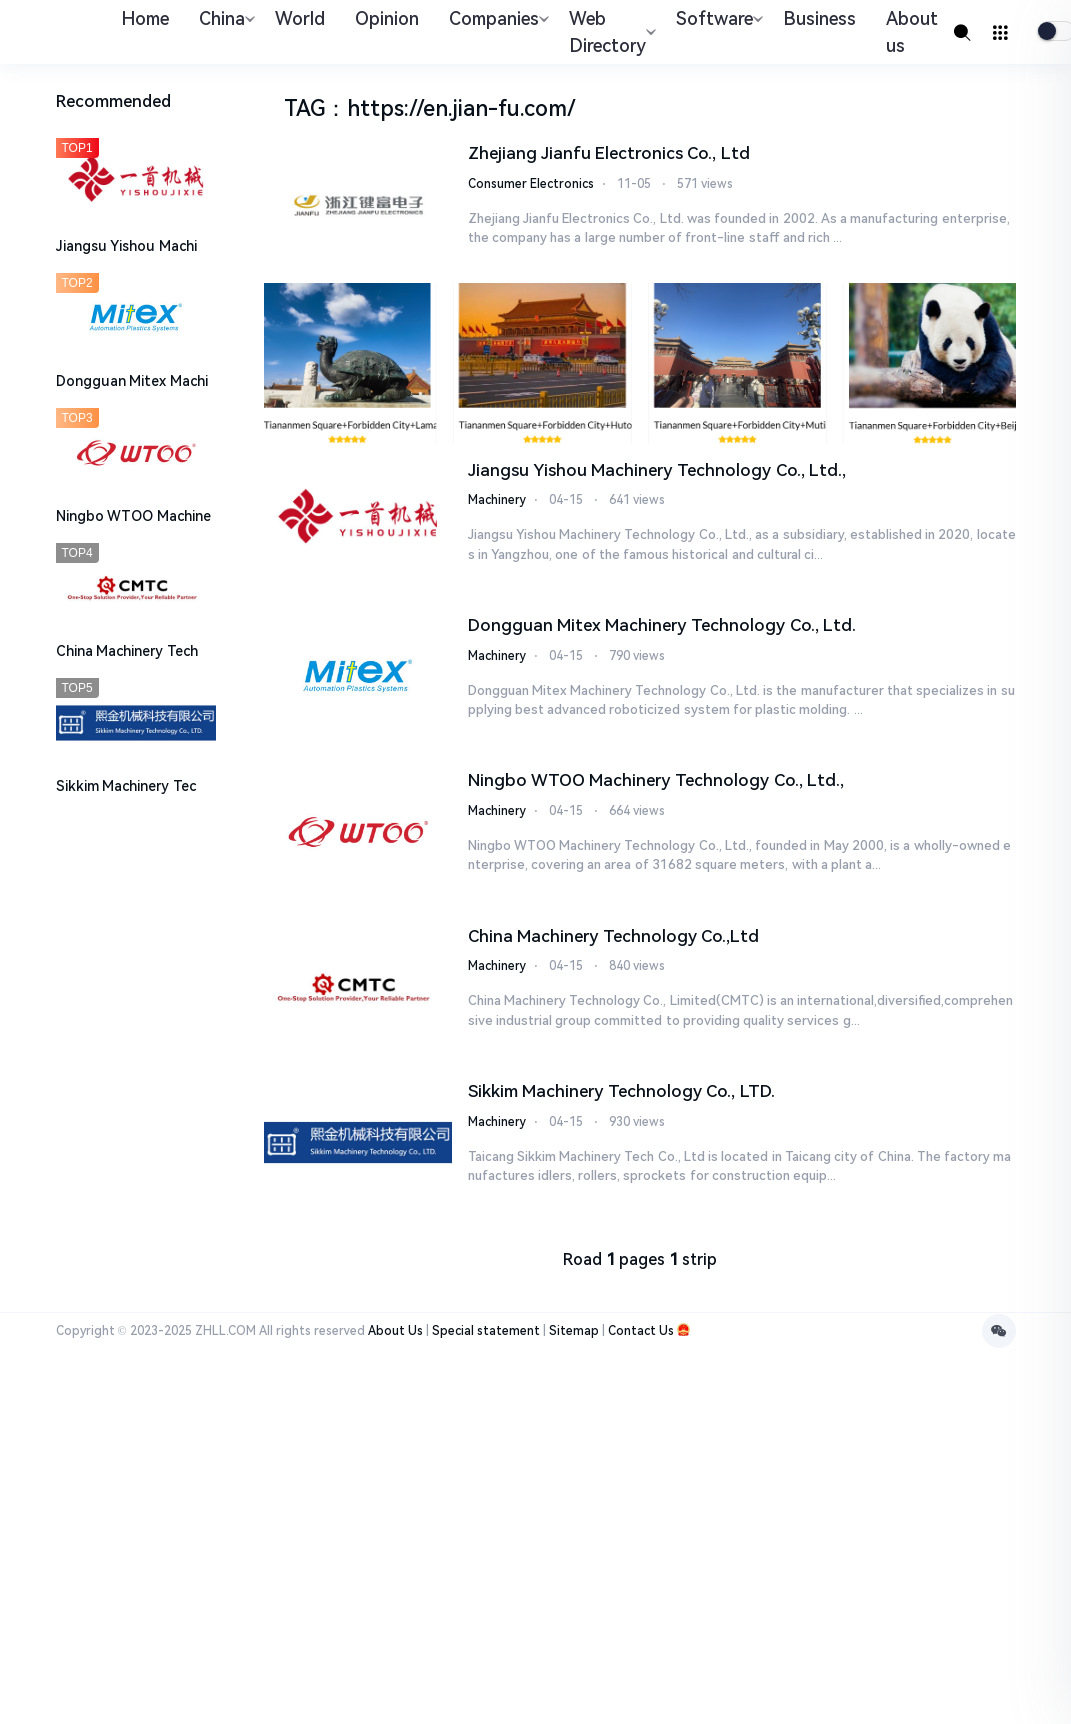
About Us (395, 1331)
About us (912, 32)
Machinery (497, 500)
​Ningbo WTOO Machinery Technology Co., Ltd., (656, 780)
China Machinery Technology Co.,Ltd (614, 936)
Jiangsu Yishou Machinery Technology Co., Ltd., (657, 470)
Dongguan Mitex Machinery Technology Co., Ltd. (662, 625)
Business (819, 18)
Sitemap (574, 1331)
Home (145, 18)
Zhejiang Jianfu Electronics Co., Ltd (609, 153)
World (300, 18)
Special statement (486, 1331)
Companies (496, 18)
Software (717, 18)
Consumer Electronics (531, 184)
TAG (304, 108)
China (224, 18)
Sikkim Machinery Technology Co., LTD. (621, 1091)
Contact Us (641, 1331)
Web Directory (610, 32)
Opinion (387, 18)
